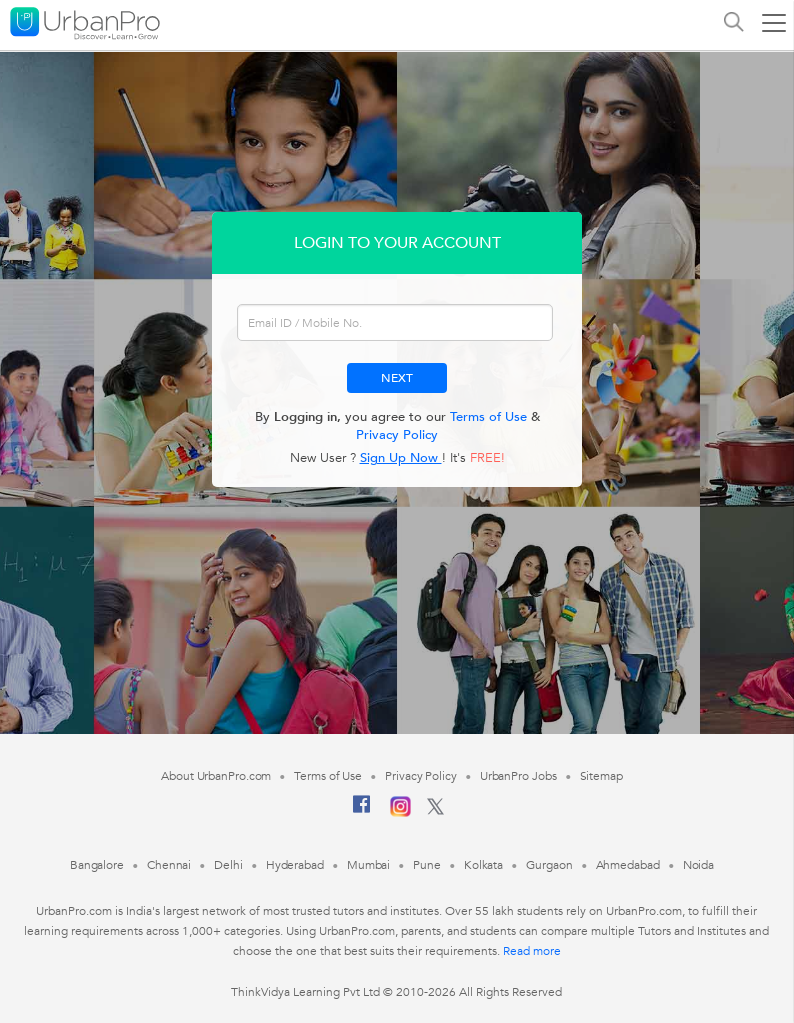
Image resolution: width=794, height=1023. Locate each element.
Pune (427, 865)
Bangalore (97, 865)
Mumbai (368, 865)
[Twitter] (435, 811)
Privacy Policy (397, 435)
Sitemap (601, 776)
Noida (699, 865)
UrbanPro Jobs (518, 776)
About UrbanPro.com (216, 776)
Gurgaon (549, 865)
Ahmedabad (628, 865)
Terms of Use (488, 417)
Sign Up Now (401, 458)
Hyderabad (295, 865)
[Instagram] (400, 813)
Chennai (169, 865)
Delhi (228, 865)
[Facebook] (362, 812)
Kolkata (483, 865)
